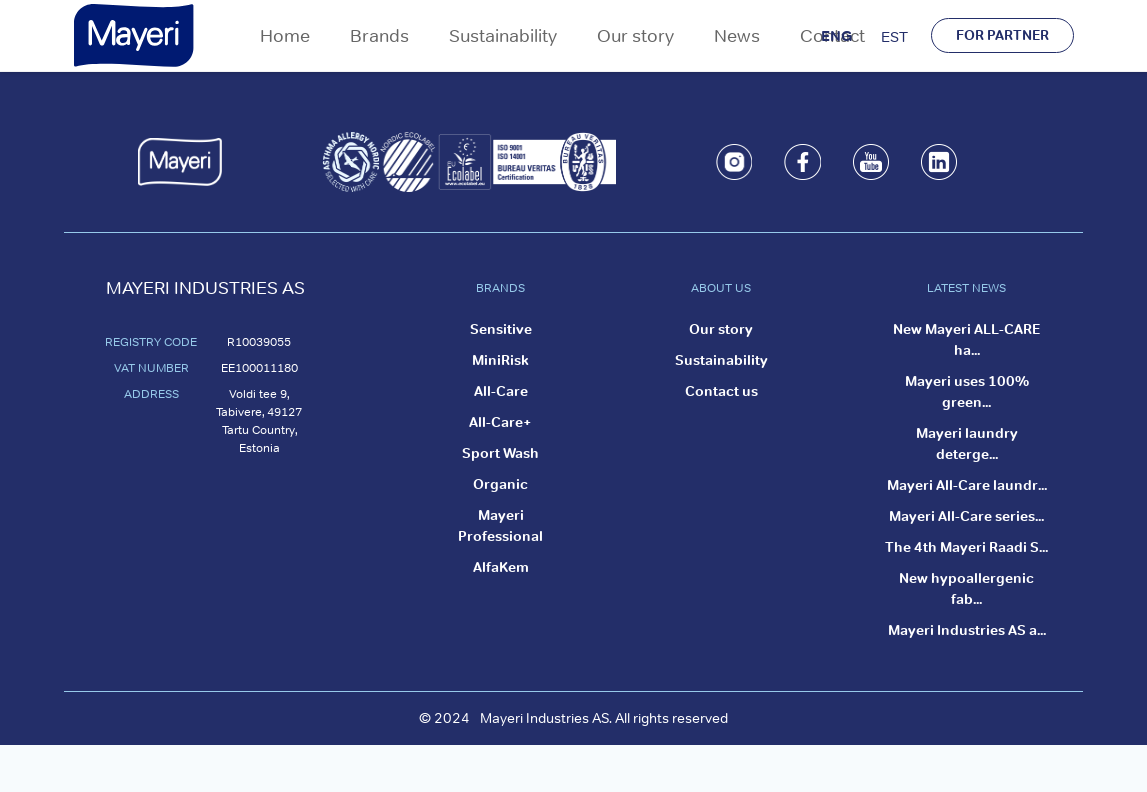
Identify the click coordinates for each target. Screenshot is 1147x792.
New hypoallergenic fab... (966, 588)
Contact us (721, 391)
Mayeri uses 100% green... (967, 391)
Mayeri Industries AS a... (967, 630)
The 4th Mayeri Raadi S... (966, 547)
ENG (836, 35)
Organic (500, 484)
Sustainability (503, 35)
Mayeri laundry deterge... (967, 443)
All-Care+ (500, 422)
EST (894, 36)
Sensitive (501, 329)
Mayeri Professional (500, 525)
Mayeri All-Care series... (966, 516)
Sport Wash (500, 453)
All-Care (501, 391)
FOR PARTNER (1002, 35)
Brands (379, 35)
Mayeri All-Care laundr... (967, 485)
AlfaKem (501, 567)
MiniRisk (500, 360)
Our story (635, 35)
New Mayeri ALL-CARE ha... (966, 339)
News (737, 35)
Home (285, 35)
